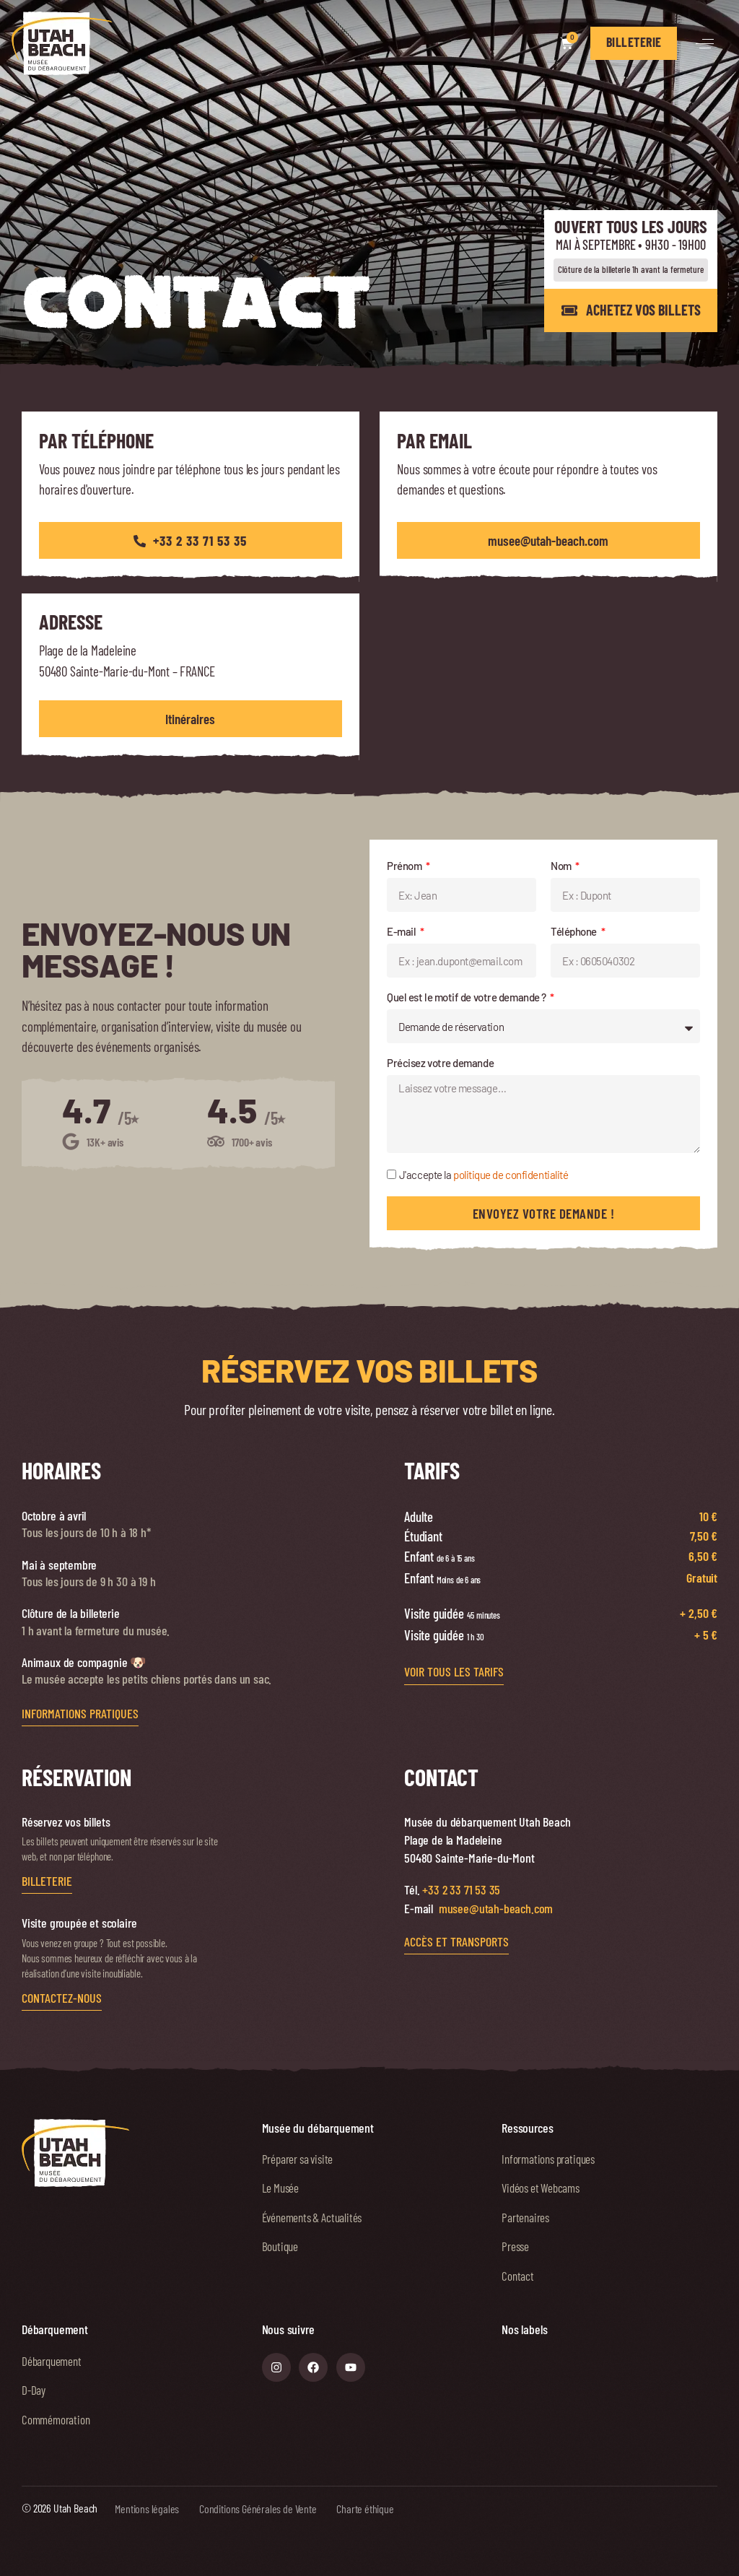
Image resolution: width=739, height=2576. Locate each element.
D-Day (33, 2390)
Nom (562, 865)
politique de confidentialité (510, 1174)
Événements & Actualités (312, 2217)
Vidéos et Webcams (541, 2187)
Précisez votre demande (440, 1062)
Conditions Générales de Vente (258, 2508)
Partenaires (525, 2217)
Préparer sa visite (297, 2158)
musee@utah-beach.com (496, 1908)
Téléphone (575, 931)
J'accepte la (484, 1174)
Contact (518, 2275)
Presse (515, 2246)
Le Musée (280, 2187)
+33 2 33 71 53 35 (461, 1889)
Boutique (280, 2246)
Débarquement (52, 2361)
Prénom (405, 865)
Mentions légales (147, 2508)
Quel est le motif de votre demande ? (467, 997)
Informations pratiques (548, 2158)
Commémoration (56, 2419)
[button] (705, 44)
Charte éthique (364, 2508)
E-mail (402, 931)
